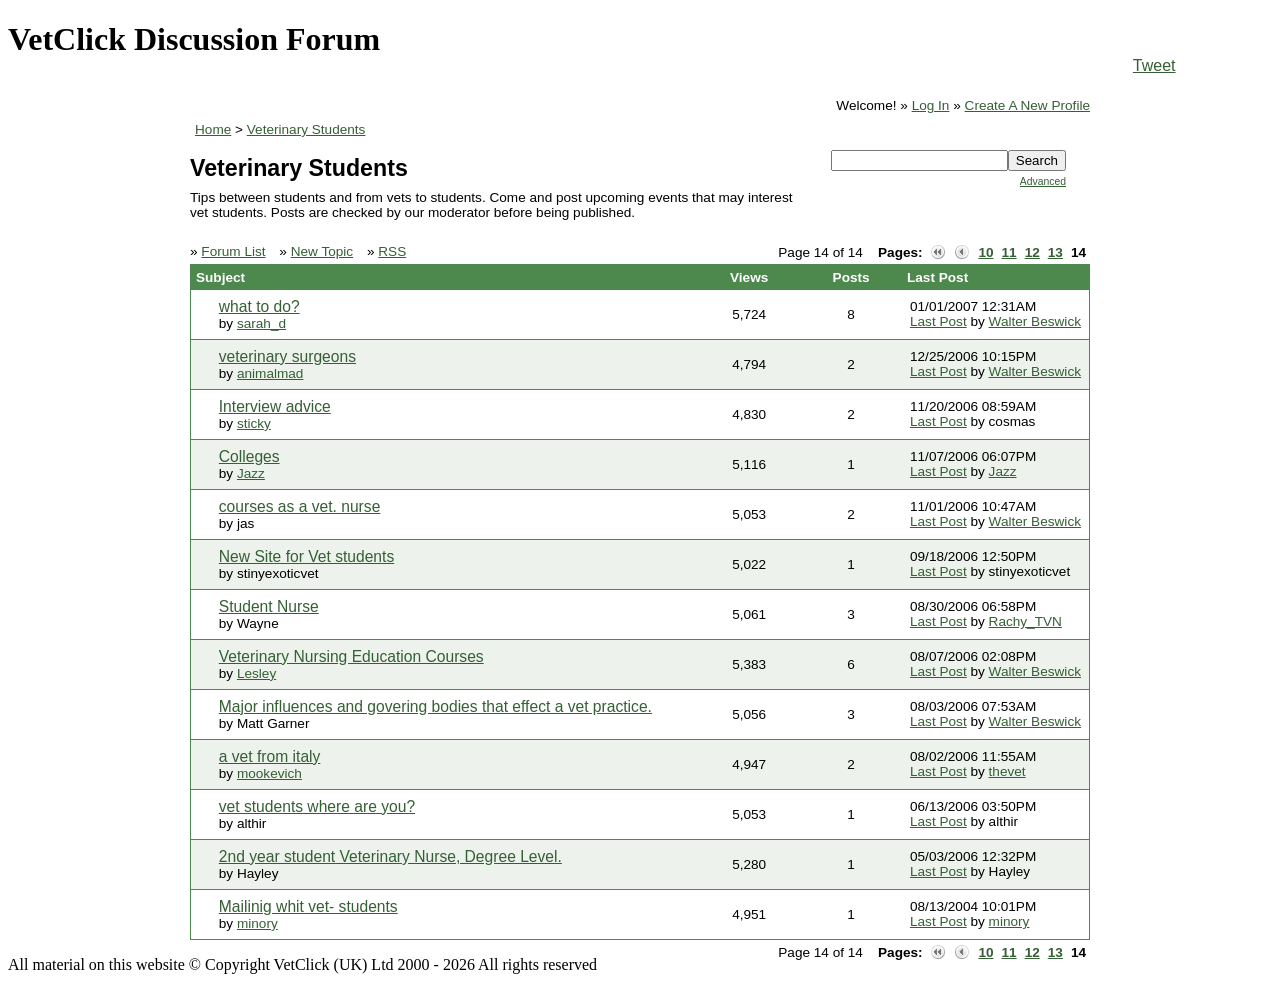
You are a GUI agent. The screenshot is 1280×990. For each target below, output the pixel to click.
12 (1032, 252)
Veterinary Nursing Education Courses (351, 656)
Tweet (1154, 65)
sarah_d (261, 323)
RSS (392, 251)
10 (985, 252)
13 (1055, 252)
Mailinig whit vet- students (308, 906)
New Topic (322, 251)
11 (1009, 252)
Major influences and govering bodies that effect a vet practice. (435, 706)
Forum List (233, 251)
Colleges (249, 456)
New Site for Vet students (306, 556)
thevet (1007, 771)
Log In (931, 105)
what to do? (259, 306)
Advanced (1043, 181)
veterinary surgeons (287, 356)
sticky (254, 423)
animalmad (270, 373)
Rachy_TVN (1025, 621)
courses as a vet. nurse (300, 506)
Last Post (938, 321)
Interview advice (275, 406)
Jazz (251, 473)
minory (257, 923)
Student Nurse (269, 606)
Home (213, 129)
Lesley (256, 673)
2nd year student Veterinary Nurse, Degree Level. (390, 856)
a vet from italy (270, 756)
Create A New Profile (1027, 105)
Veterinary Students (306, 129)
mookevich (269, 773)
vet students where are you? (317, 806)
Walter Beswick (1035, 321)
